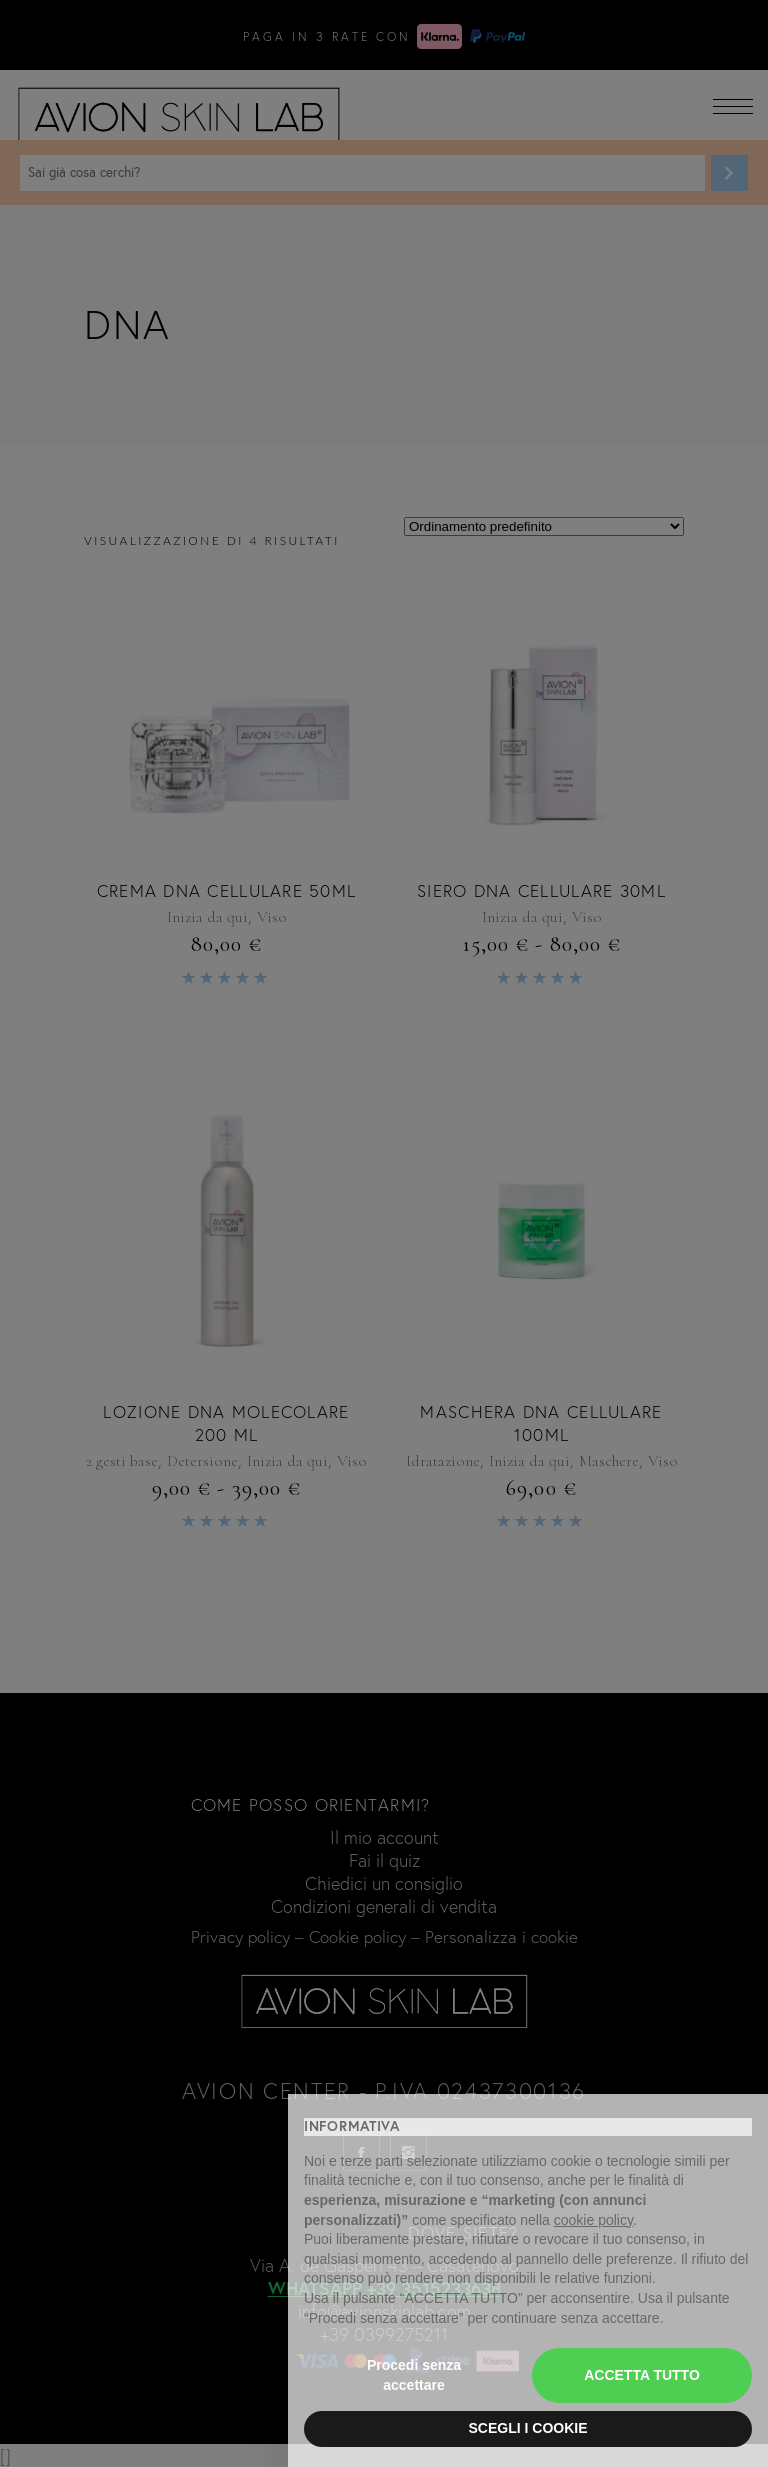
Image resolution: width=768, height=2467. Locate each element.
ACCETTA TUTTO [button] (642, 2375)
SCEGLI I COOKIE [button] (527, 2428)
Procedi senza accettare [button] (414, 2375)
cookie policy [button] (593, 2220)
